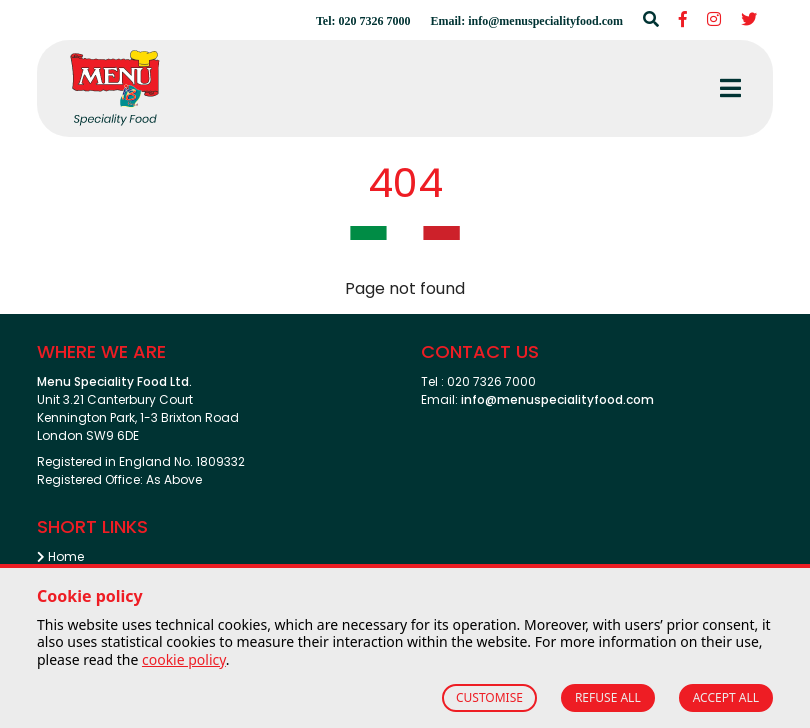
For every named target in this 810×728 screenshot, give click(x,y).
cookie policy (184, 659)
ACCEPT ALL (726, 697)
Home (60, 556)
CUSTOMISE (489, 697)
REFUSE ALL (608, 697)
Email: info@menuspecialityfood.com (527, 21)
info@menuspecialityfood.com (557, 399)
